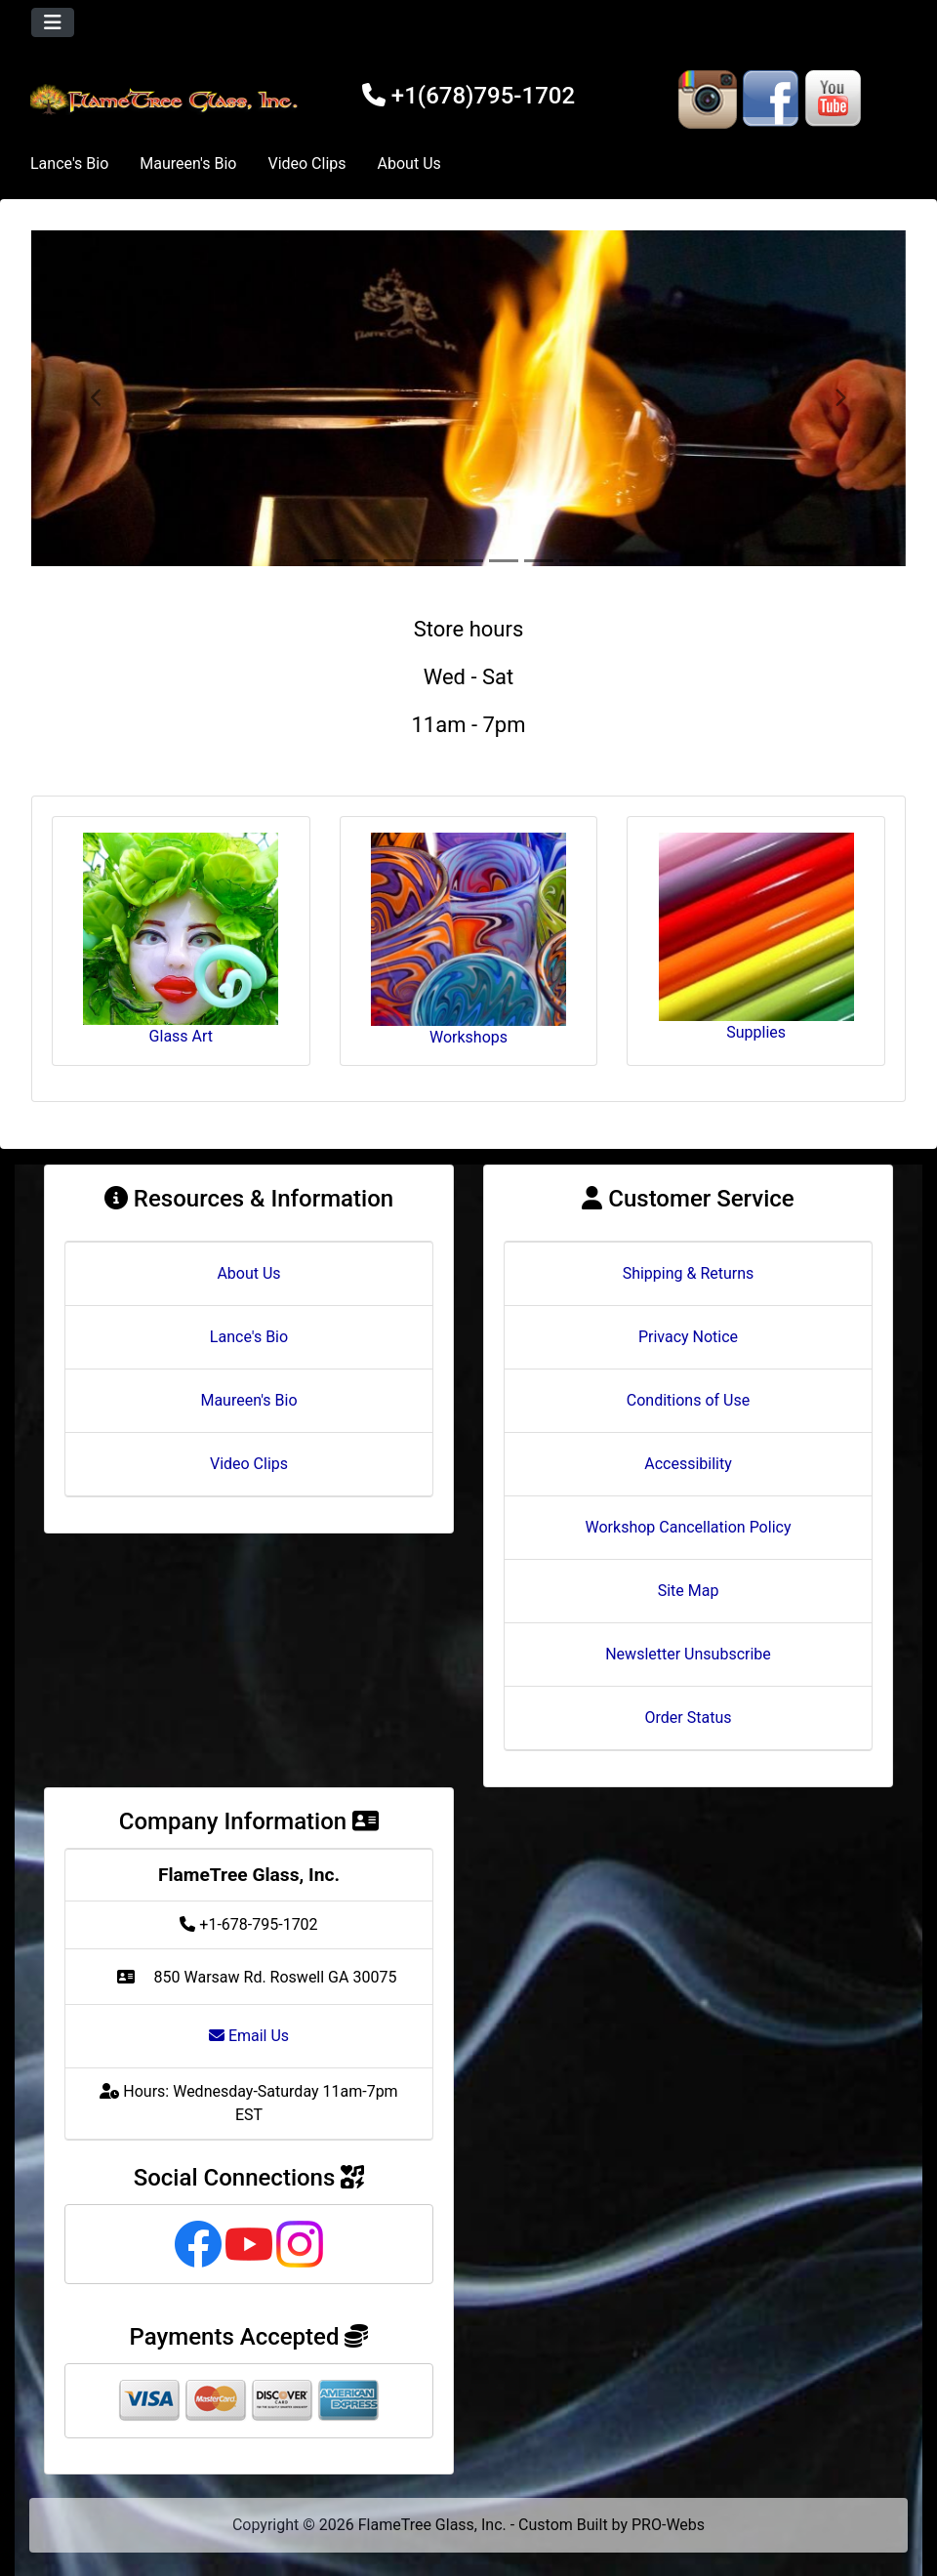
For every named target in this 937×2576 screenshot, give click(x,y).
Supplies (756, 937)
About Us (409, 163)
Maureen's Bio (188, 163)
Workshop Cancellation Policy (689, 1527)
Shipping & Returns (688, 1273)
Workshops (468, 939)
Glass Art (180, 939)
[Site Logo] (166, 99)
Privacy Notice (688, 1337)
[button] (96, 398)
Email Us (249, 2035)
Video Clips (306, 163)
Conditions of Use (688, 1400)
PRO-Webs (668, 2524)
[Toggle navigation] (52, 22)
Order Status (688, 1717)
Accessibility (688, 1463)
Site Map (688, 1590)
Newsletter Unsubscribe (688, 1654)
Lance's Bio (69, 163)
